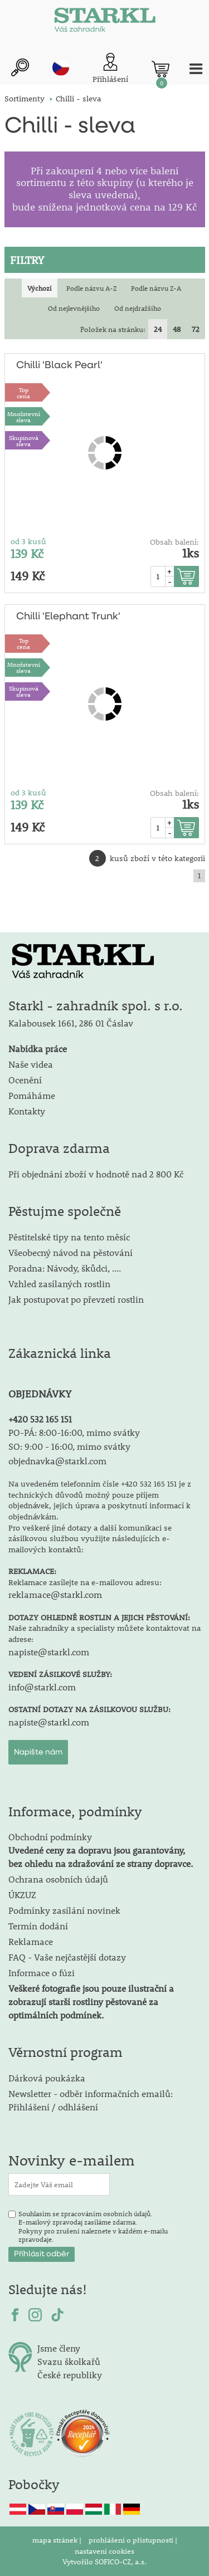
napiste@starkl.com (48, 1652)
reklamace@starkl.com (55, 1594)
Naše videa (30, 1064)
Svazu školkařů (68, 2361)
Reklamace (30, 1941)
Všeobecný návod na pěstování (70, 1252)
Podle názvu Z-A (156, 287)
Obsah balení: (174, 542)
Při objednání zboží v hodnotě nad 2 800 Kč (95, 1174)
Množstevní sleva (23, 416)
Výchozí (39, 287)
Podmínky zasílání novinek (64, 1910)
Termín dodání (38, 1926)
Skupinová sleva (23, 440)
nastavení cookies (104, 2551)
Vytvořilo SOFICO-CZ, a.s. (104, 2562)
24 (158, 329)
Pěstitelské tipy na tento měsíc (69, 1237)
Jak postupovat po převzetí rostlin (76, 1299)
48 (177, 329)
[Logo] (105, 22)
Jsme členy (58, 2348)
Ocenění (25, 1080)
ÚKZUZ (22, 1894)
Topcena (23, 393)
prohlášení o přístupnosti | (133, 2540)
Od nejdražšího (137, 308)
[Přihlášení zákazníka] (110, 69)
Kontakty (26, 1111)
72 (196, 329)
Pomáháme (31, 1095)
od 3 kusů (28, 541)
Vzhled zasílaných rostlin (59, 1283)
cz (60, 67)
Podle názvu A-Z (91, 287)
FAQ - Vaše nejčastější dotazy (67, 1957)
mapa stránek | (57, 2540)
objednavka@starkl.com (57, 1461)
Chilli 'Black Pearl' (59, 365)
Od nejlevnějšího (74, 308)
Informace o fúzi (41, 1972)
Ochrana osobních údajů (58, 1879)
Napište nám (38, 1752)
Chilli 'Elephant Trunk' (68, 617)
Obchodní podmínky (100, 1850)
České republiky (69, 2375)
